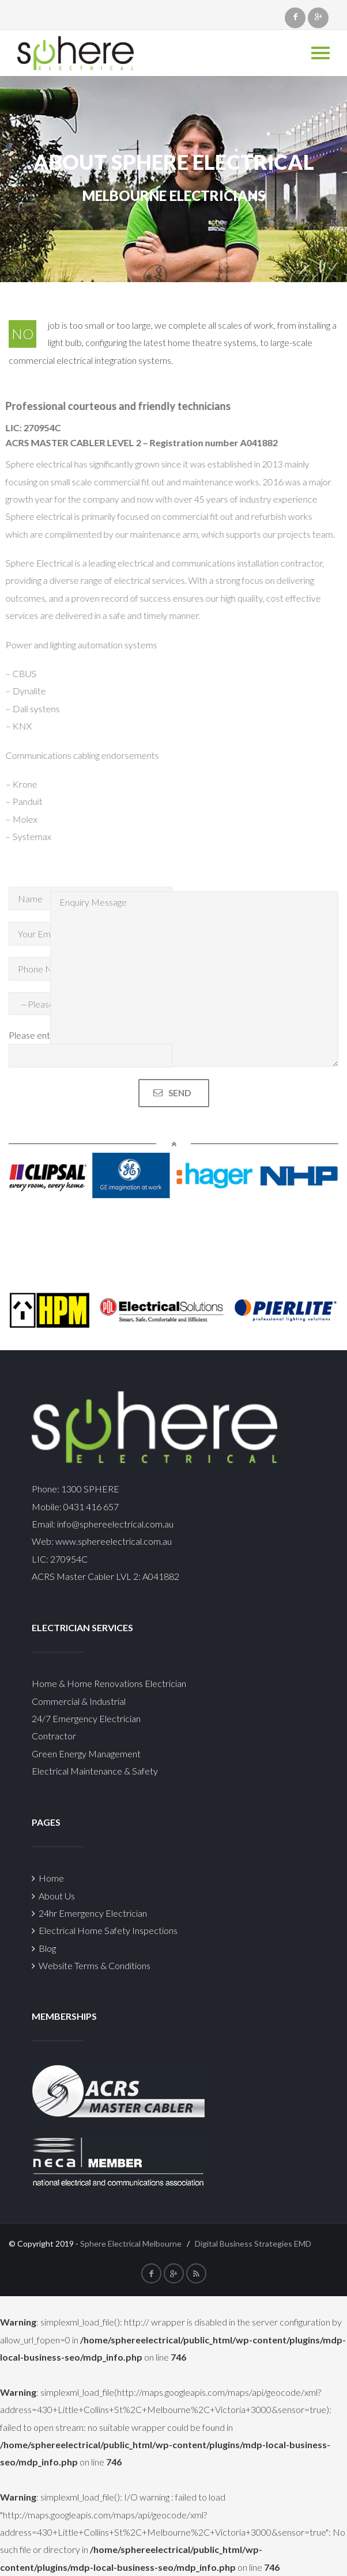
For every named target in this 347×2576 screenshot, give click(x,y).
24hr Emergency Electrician (89, 1913)
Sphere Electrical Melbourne (131, 2243)
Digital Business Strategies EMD (253, 2243)
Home (48, 1877)
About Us (53, 1895)
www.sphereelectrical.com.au (113, 1541)
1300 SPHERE (90, 1488)
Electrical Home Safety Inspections (105, 1930)
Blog (44, 1948)
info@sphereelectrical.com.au (115, 1523)
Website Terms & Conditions (91, 1965)
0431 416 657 (90, 1506)
